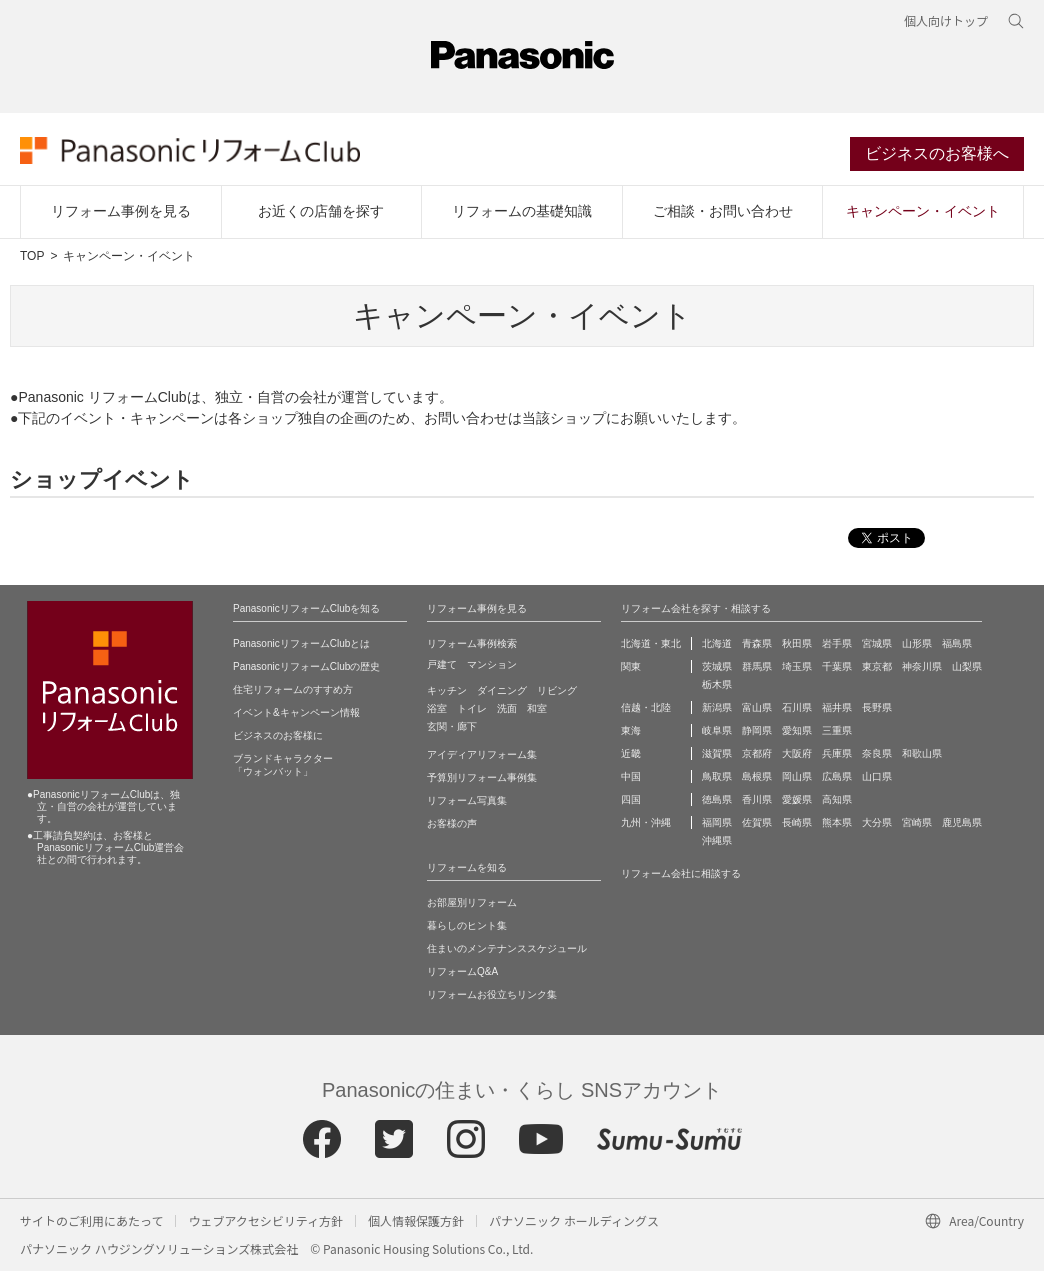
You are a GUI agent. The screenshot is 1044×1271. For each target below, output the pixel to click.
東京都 (877, 666)
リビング (557, 690)
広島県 (837, 776)
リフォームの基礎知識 (522, 211)
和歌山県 (922, 753)
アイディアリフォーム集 (482, 754)
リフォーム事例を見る (121, 211)
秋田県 (797, 643)
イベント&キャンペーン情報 (296, 712)
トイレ (472, 708)
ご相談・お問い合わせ (723, 211)
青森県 (757, 643)
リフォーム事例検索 (472, 643)
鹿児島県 (962, 822)
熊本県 (837, 822)
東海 (631, 730)
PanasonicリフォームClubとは (301, 643)
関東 (631, 666)
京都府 (757, 753)
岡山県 (797, 776)
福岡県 (717, 822)
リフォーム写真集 (467, 800)
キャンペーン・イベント (923, 211)
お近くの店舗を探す (321, 211)
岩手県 (837, 643)
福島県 (957, 643)
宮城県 (877, 643)
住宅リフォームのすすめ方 (293, 689)
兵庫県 (837, 753)
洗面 (507, 708)
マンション (492, 664)
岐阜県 (717, 730)
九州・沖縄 (646, 822)
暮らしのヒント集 (467, 925)
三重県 (837, 730)
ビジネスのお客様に (278, 735)
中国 (631, 776)
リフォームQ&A (462, 971)
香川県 (757, 799)
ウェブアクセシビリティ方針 (265, 1220)
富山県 (757, 707)
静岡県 (757, 730)
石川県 (797, 707)
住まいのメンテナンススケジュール (507, 948)
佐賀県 (757, 822)
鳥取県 (717, 776)
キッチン (447, 690)
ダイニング (502, 690)
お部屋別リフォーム (472, 902)
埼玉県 (797, 666)
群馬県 (757, 666)
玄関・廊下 (452, 726)
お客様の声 (452, 823)
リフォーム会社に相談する (681, 873)
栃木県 (717, 684)
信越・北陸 (646, 707)
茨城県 (717, 666)
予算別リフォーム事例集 (482, 777)
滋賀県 (717, 753)
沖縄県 (717, 840)
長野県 (877, 707)
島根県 (757, 776)
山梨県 (967, 666)
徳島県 (717, 799)
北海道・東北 (651, 643)
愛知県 (797, 730)
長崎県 (797, 822)
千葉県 (837, 666)
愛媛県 (797, 799)
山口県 (877, 776)
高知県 (837, 799)
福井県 (837, 707)
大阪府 (797, 753)
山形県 (917, 643)
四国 (631, 799)
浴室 (437, 708)
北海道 (717, 643)
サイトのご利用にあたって (91, 1220)
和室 (537, 708)
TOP (32, 256)
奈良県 (877, 753)
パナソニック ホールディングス (574, 1220)
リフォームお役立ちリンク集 (492, 994)
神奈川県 (922, 666)
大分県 (877, 822)
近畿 (631, 753)
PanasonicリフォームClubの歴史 (306, 666)
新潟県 (717, 707)
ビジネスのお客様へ (937, 153)
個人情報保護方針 (416, 1220)
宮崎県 (917, 822)
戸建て (442, 664)
